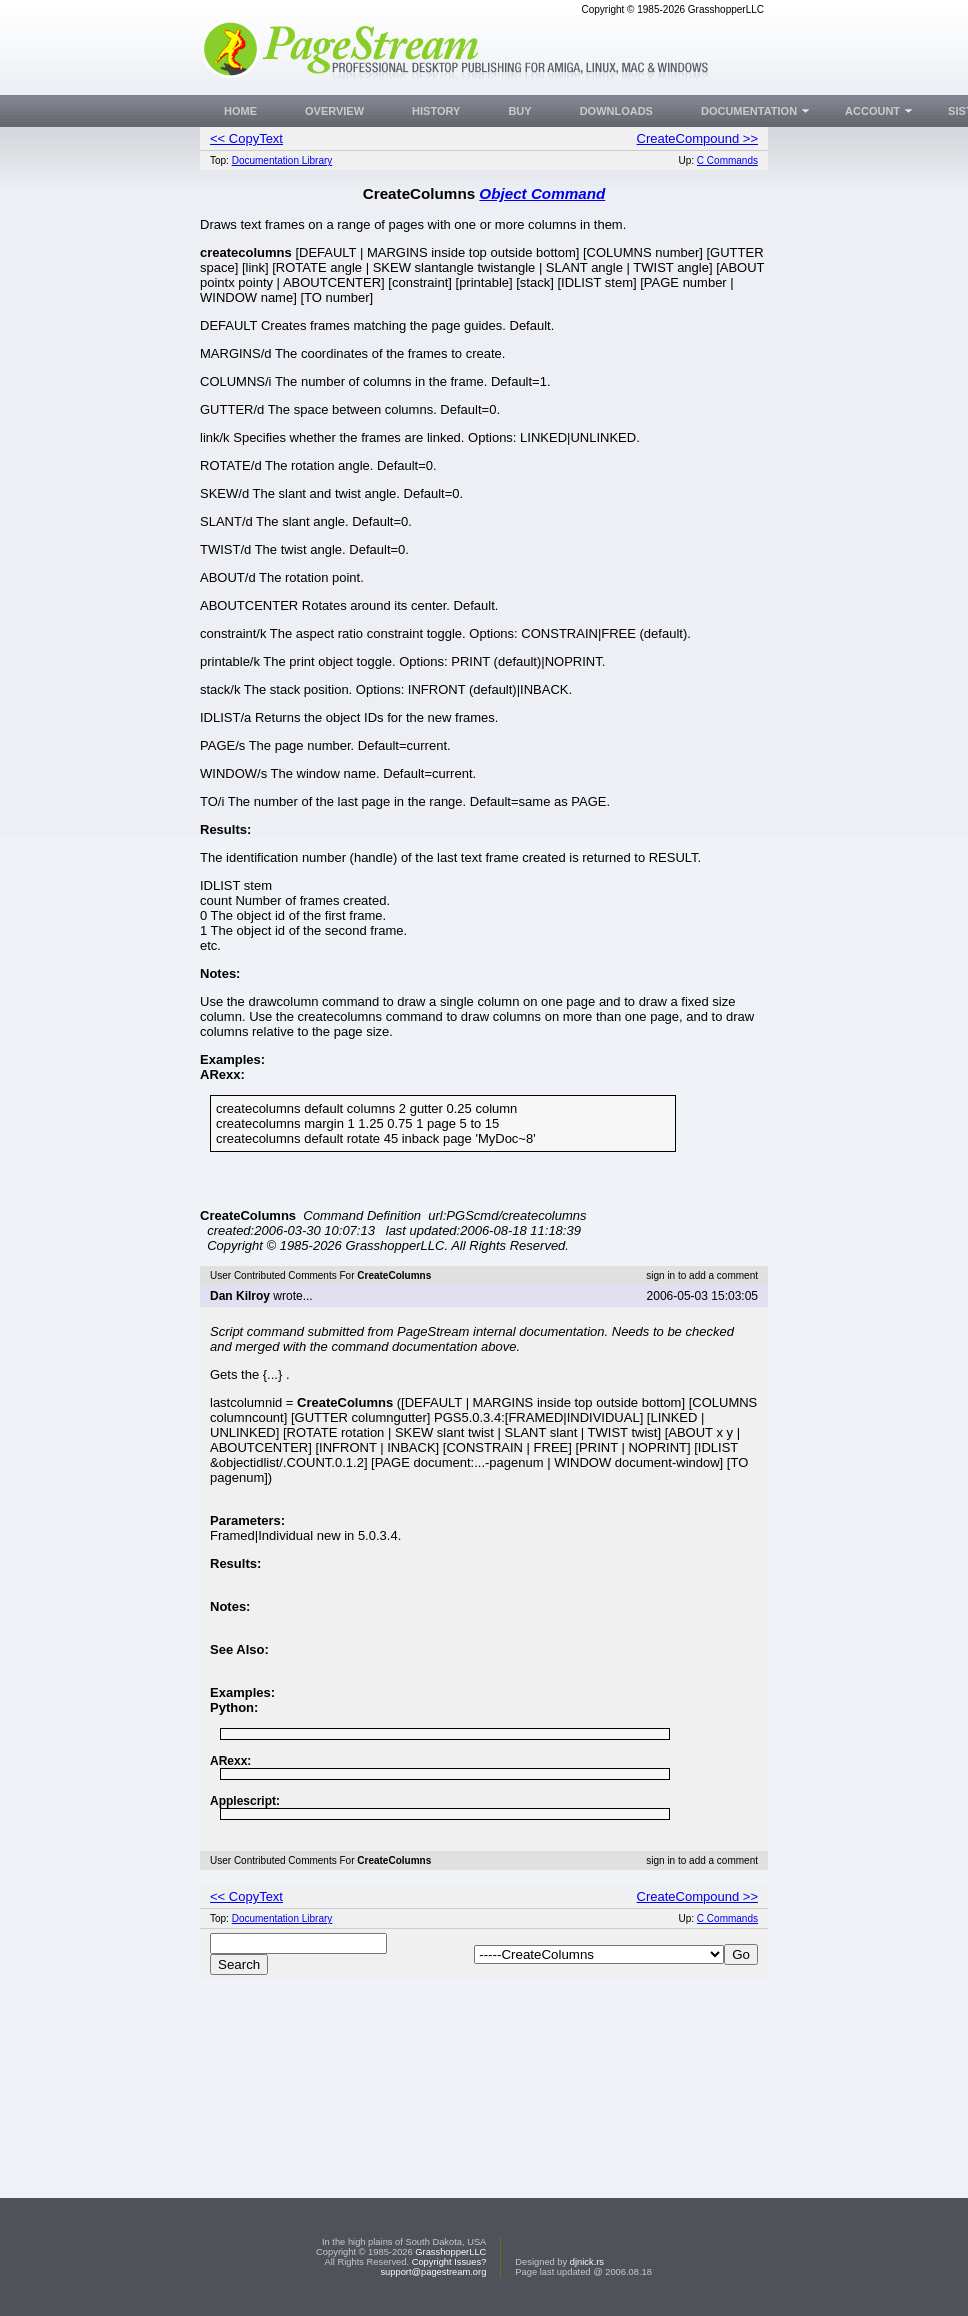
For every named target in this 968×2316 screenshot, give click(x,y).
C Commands (727, 160)
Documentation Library (282, 160)
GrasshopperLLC (450, 2252)
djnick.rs (587, 2262)
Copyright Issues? (449, 2262)
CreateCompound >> (697, 138)
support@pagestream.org (433, 2272)
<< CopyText (246, 138)
